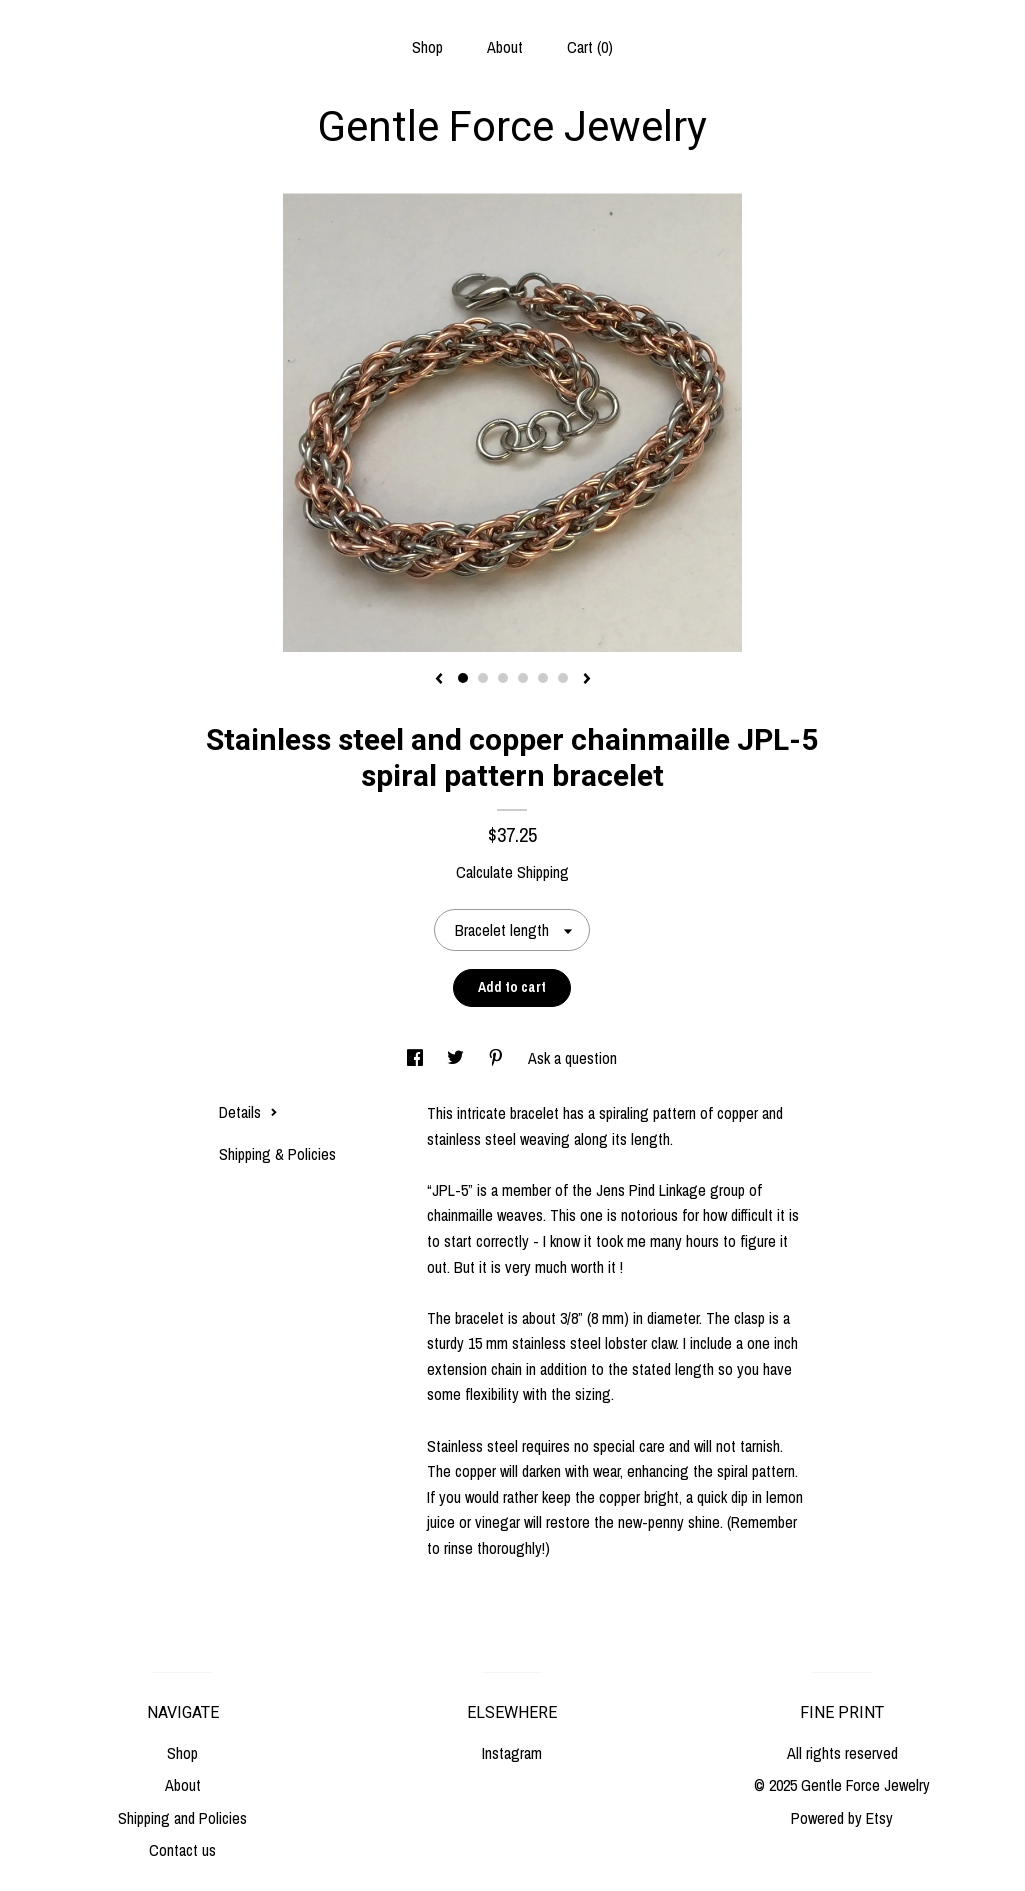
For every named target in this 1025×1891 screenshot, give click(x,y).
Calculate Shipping (512, 872)
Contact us (182, 1850)
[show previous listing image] (439, 680)
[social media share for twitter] (457, 1058)
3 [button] (503, 678)
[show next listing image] (587, 680)
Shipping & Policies (277, 1154)
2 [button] (483, 678)
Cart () (590, 47)
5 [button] (543, 678)
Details (248, 1112)
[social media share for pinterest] (498, 1058)
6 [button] (563, 678)
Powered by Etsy (842, 1818)
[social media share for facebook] (417, 1058)
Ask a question (572, 1058)
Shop (427, 47)
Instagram (512, 1753)
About (505, 47)
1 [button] (463, 678)
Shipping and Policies (182, 1818)
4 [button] (523, 678)
